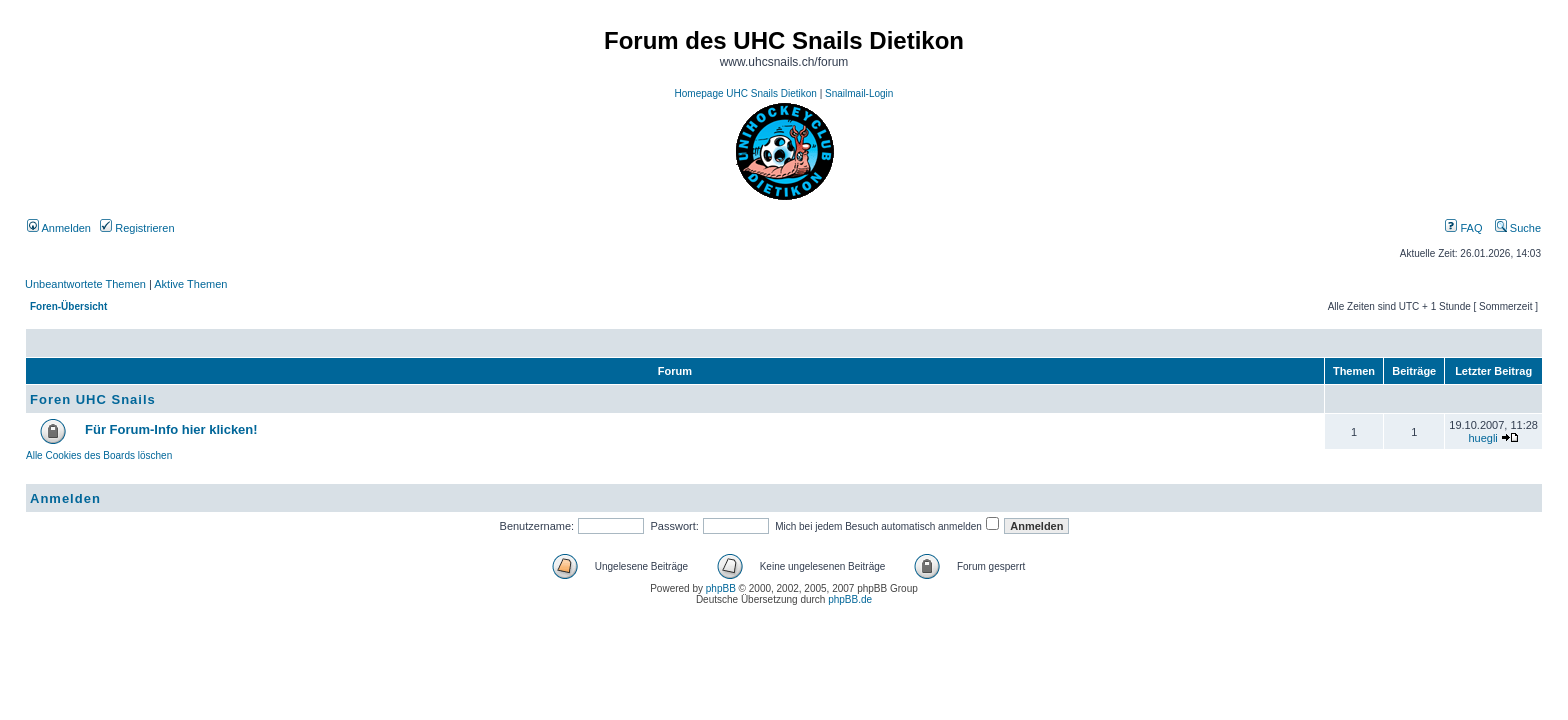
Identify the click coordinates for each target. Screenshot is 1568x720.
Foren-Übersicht (68, 306)
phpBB (721, 588)
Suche (1518, 228)
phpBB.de (850, 599)
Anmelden (59, 228)
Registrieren (137, 228)
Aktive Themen (190, 284)
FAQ (1463, 228)
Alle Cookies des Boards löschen (99, 455)
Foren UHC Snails (93, 399)
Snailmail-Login (859, 93)
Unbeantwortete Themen (85, 284)
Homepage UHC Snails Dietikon (746, 93)
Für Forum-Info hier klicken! (171, 429)
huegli (1482, 438)
